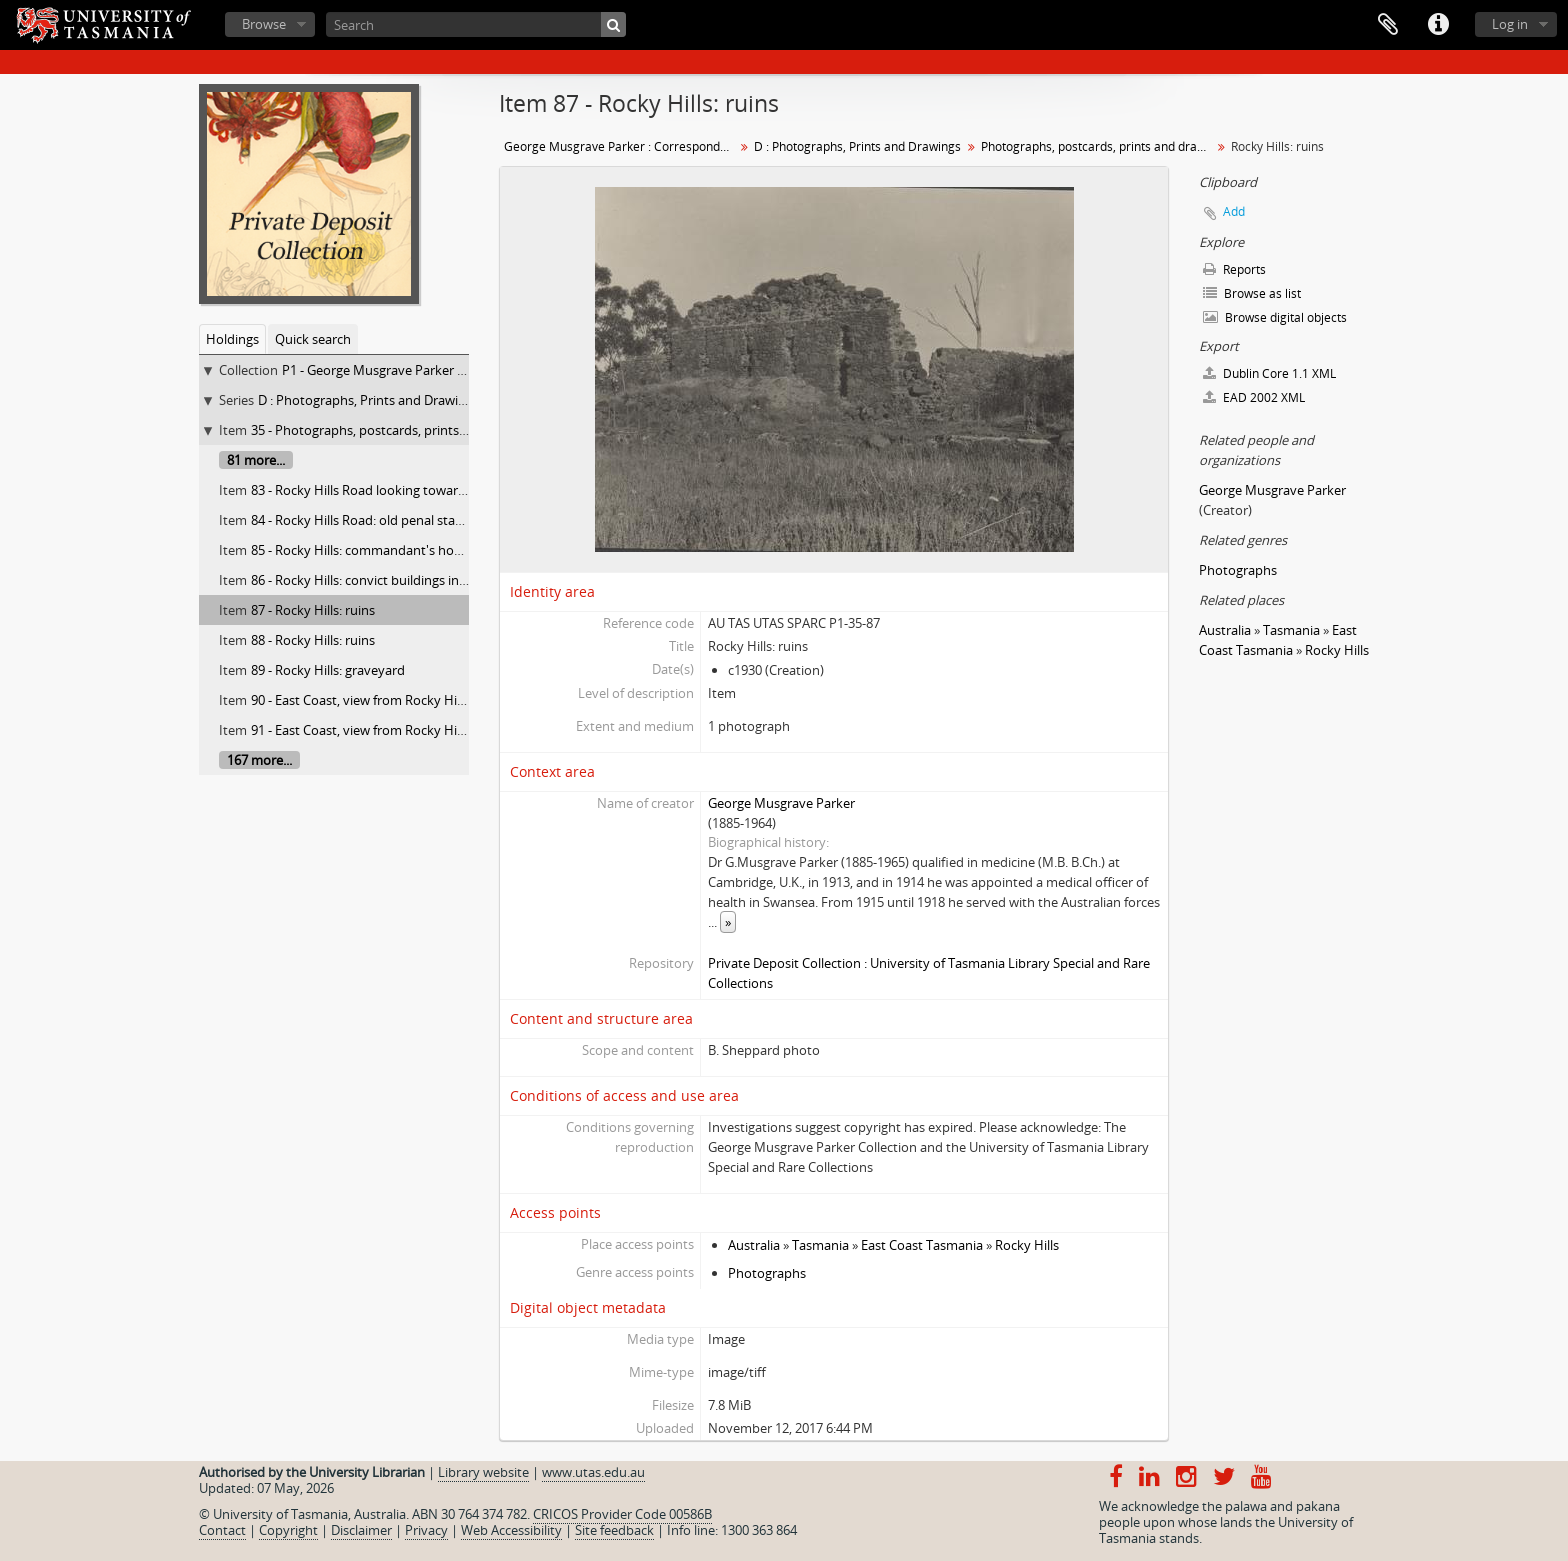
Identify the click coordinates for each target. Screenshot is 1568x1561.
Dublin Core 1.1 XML (1269, 373)
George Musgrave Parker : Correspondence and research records (621, 146)
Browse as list (1252, 293)
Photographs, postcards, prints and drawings (1098, 146)
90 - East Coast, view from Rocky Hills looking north (402, 700)
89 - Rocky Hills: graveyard (328, 670)
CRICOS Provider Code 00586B (622, 1514)
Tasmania (820, 1245)
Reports (1234, 269)
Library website (483, 1472)
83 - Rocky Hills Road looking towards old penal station (413, 490)
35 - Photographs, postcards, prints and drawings (396, 430)
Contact (222, 1530)
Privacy (426, 1530)
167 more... (259, 760)
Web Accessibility (511, 1530)
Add (1234, 211)
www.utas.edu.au (593, 1472)
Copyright (288, 1530)
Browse (264, 24)
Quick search (313, 339)
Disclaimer (361, 1530)
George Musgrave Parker (781, 803)
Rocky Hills (1027, 1245)
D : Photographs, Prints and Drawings (368, 400)
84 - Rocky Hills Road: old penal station (365, 520)
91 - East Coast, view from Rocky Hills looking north (402, 730)
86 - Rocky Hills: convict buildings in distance (381, 580)
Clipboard (1388, 25)
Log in (1510, 24)
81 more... (256, 460)
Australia (754, 1245)
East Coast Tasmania (922, 1245)
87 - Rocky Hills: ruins (313, 610)
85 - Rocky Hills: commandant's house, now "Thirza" (403, 550)
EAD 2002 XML (1254, 397)
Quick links (1438, 25)
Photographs (767, 1273)
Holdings (232, 339)
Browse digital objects (1275, 317)
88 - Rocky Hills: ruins (313, 640)
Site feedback (614, 1530)
